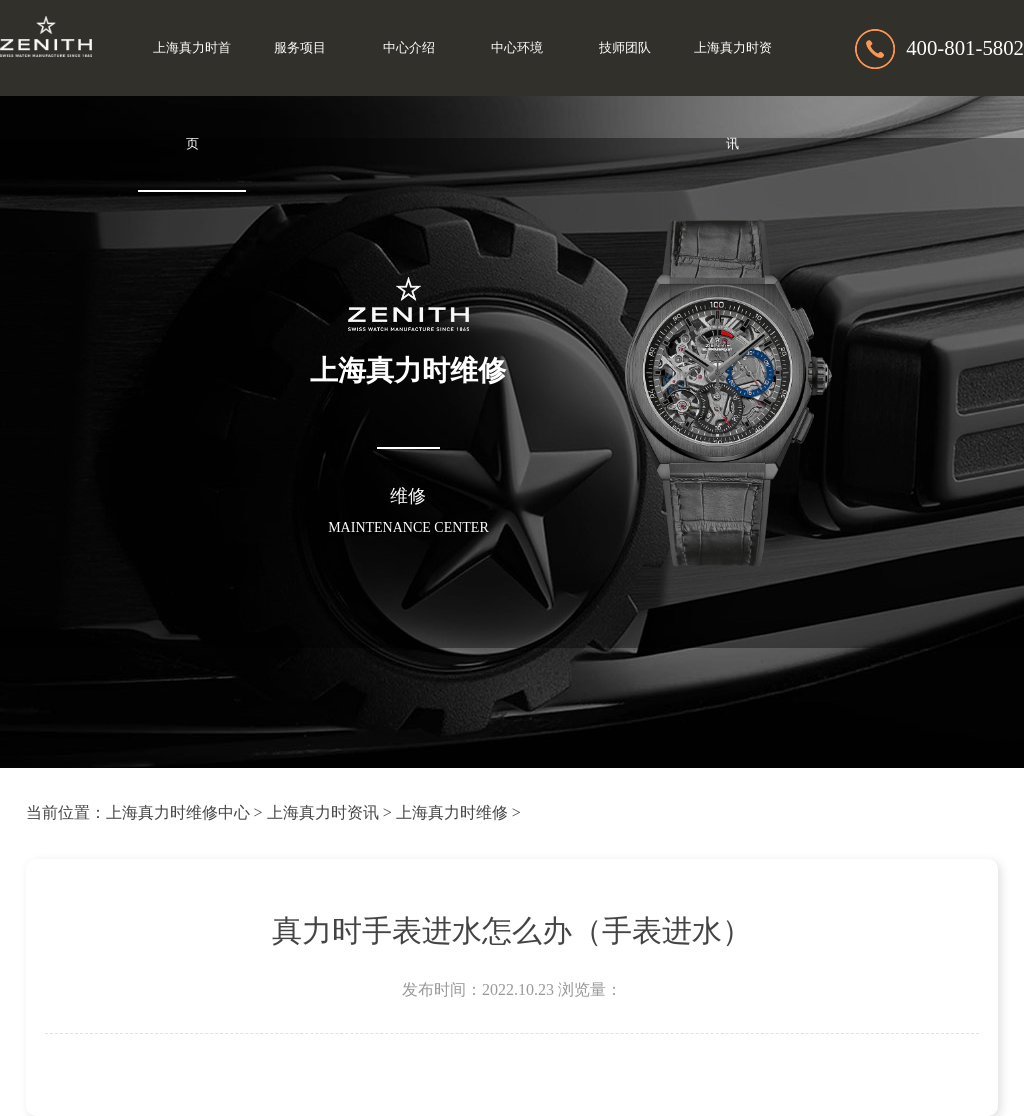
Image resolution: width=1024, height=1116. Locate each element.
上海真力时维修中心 (178, 812)
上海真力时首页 (192, 96)
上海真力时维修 (452, 812)
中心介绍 (409, 48)
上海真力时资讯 (733, 96)
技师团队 (625, 48)
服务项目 (300, 48)
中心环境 (517, 48)
